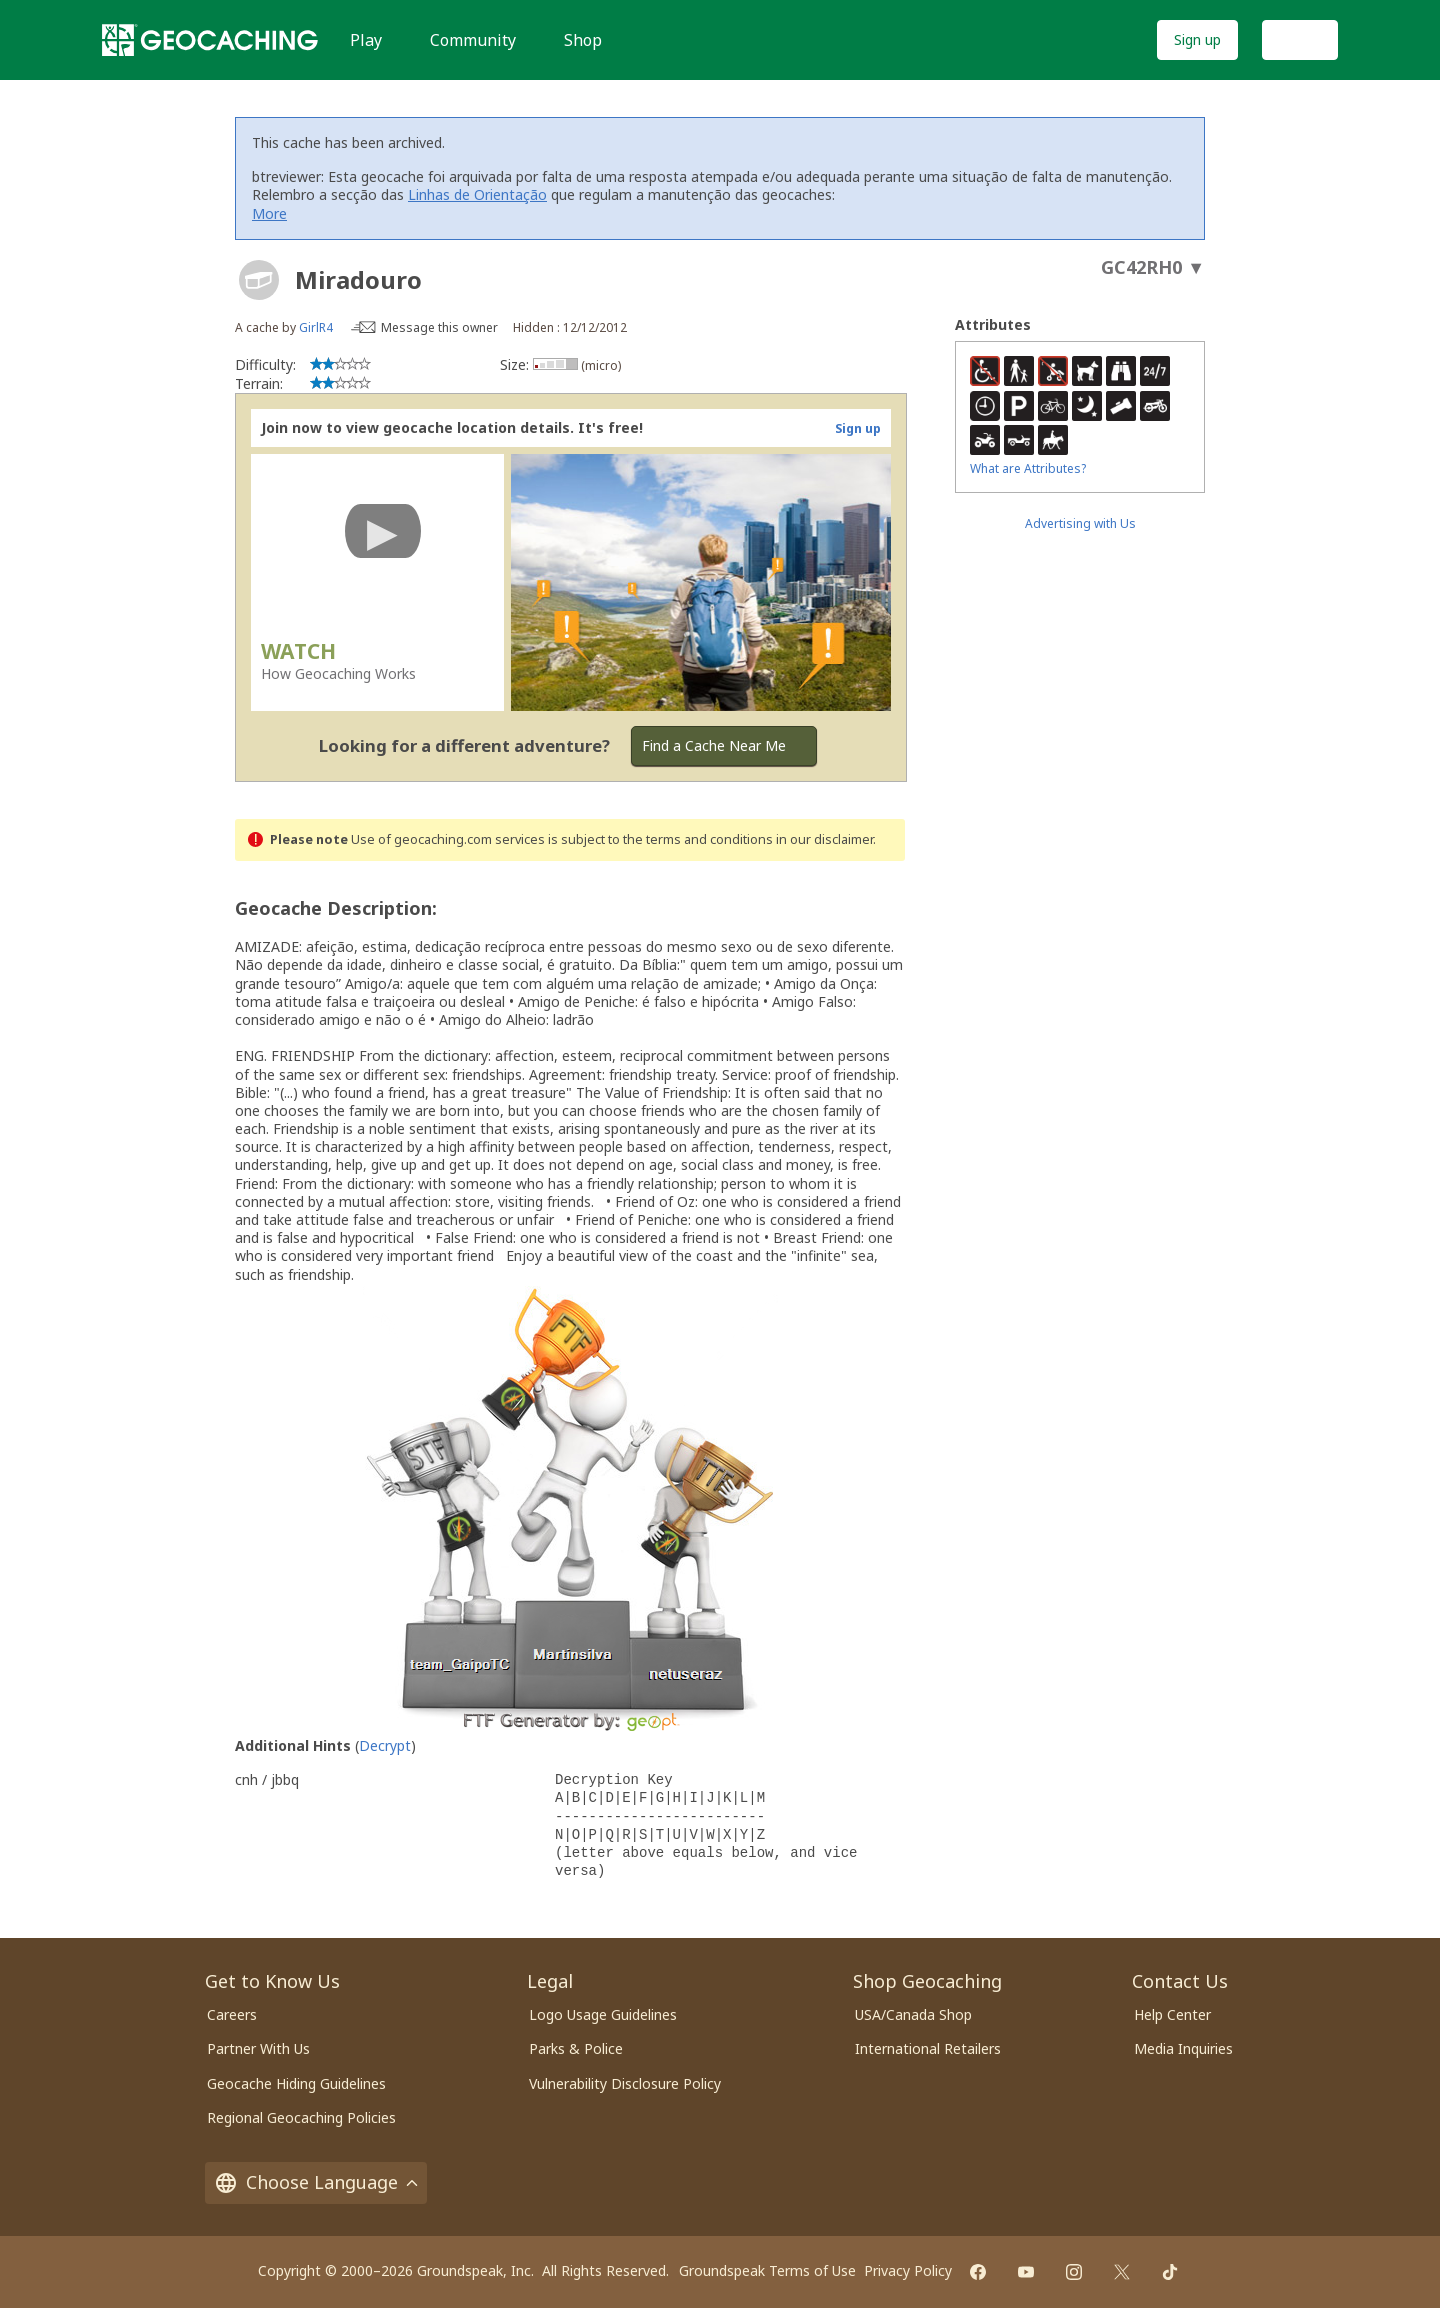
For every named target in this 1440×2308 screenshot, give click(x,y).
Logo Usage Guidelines (603, 2014)
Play (366, 40)
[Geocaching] (210, 40)
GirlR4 (316, 327)
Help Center (1172, 2014)
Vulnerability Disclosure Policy (625, 2083)
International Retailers (928, 2048)
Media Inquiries (1183, 2048)
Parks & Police (576, 2048)
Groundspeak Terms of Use (767, 2270)
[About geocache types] (259, 280)
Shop (583, 40)
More (269, 213)
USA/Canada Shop (913, 2014)
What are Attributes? (1028, 468)
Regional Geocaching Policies (301, 2117)
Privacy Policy (908, 2270)
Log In (1300, 39)
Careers (232, 2014)
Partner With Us (258, 2048)
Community (473, 40)
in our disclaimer (824, 839)
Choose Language (316, 2182)
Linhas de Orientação (477, 194)
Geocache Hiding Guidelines (296, 2083)
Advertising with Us (1080, 523)
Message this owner (439, 327)
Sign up (1197, 39)
